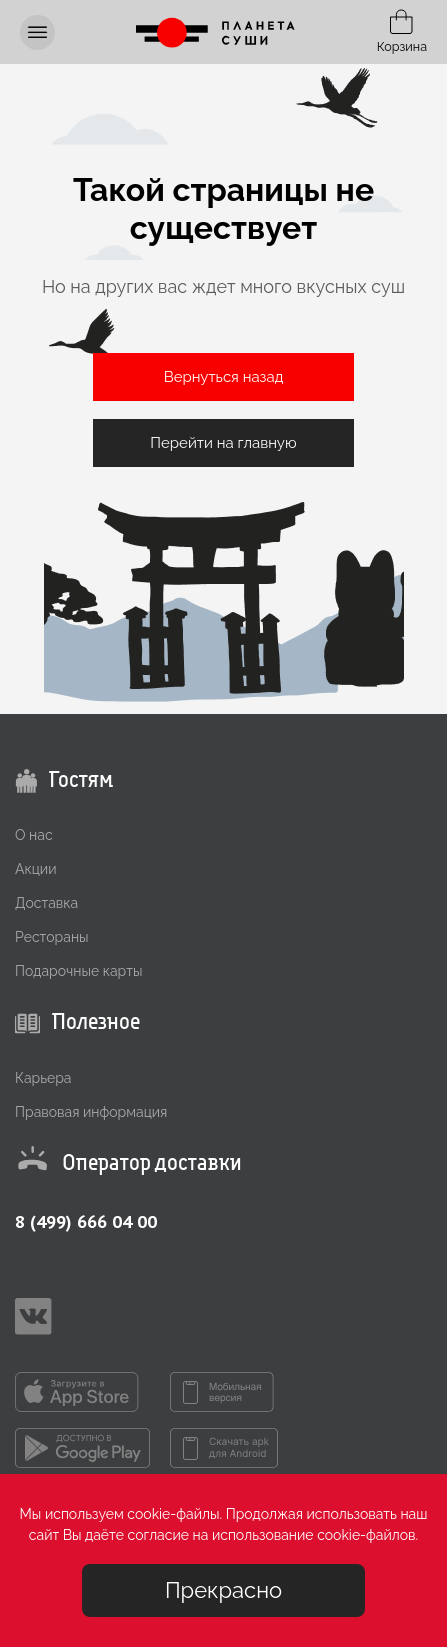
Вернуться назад (224, 377)
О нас (34, 835)
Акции (35, 869)
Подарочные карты (78, 971)
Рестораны (52, 937)
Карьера (43, 1078)
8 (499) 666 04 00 (86, 1221)
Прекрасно (223, 1590)
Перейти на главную (223, 443)
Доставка (46, 903)
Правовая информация (91, 1112)
